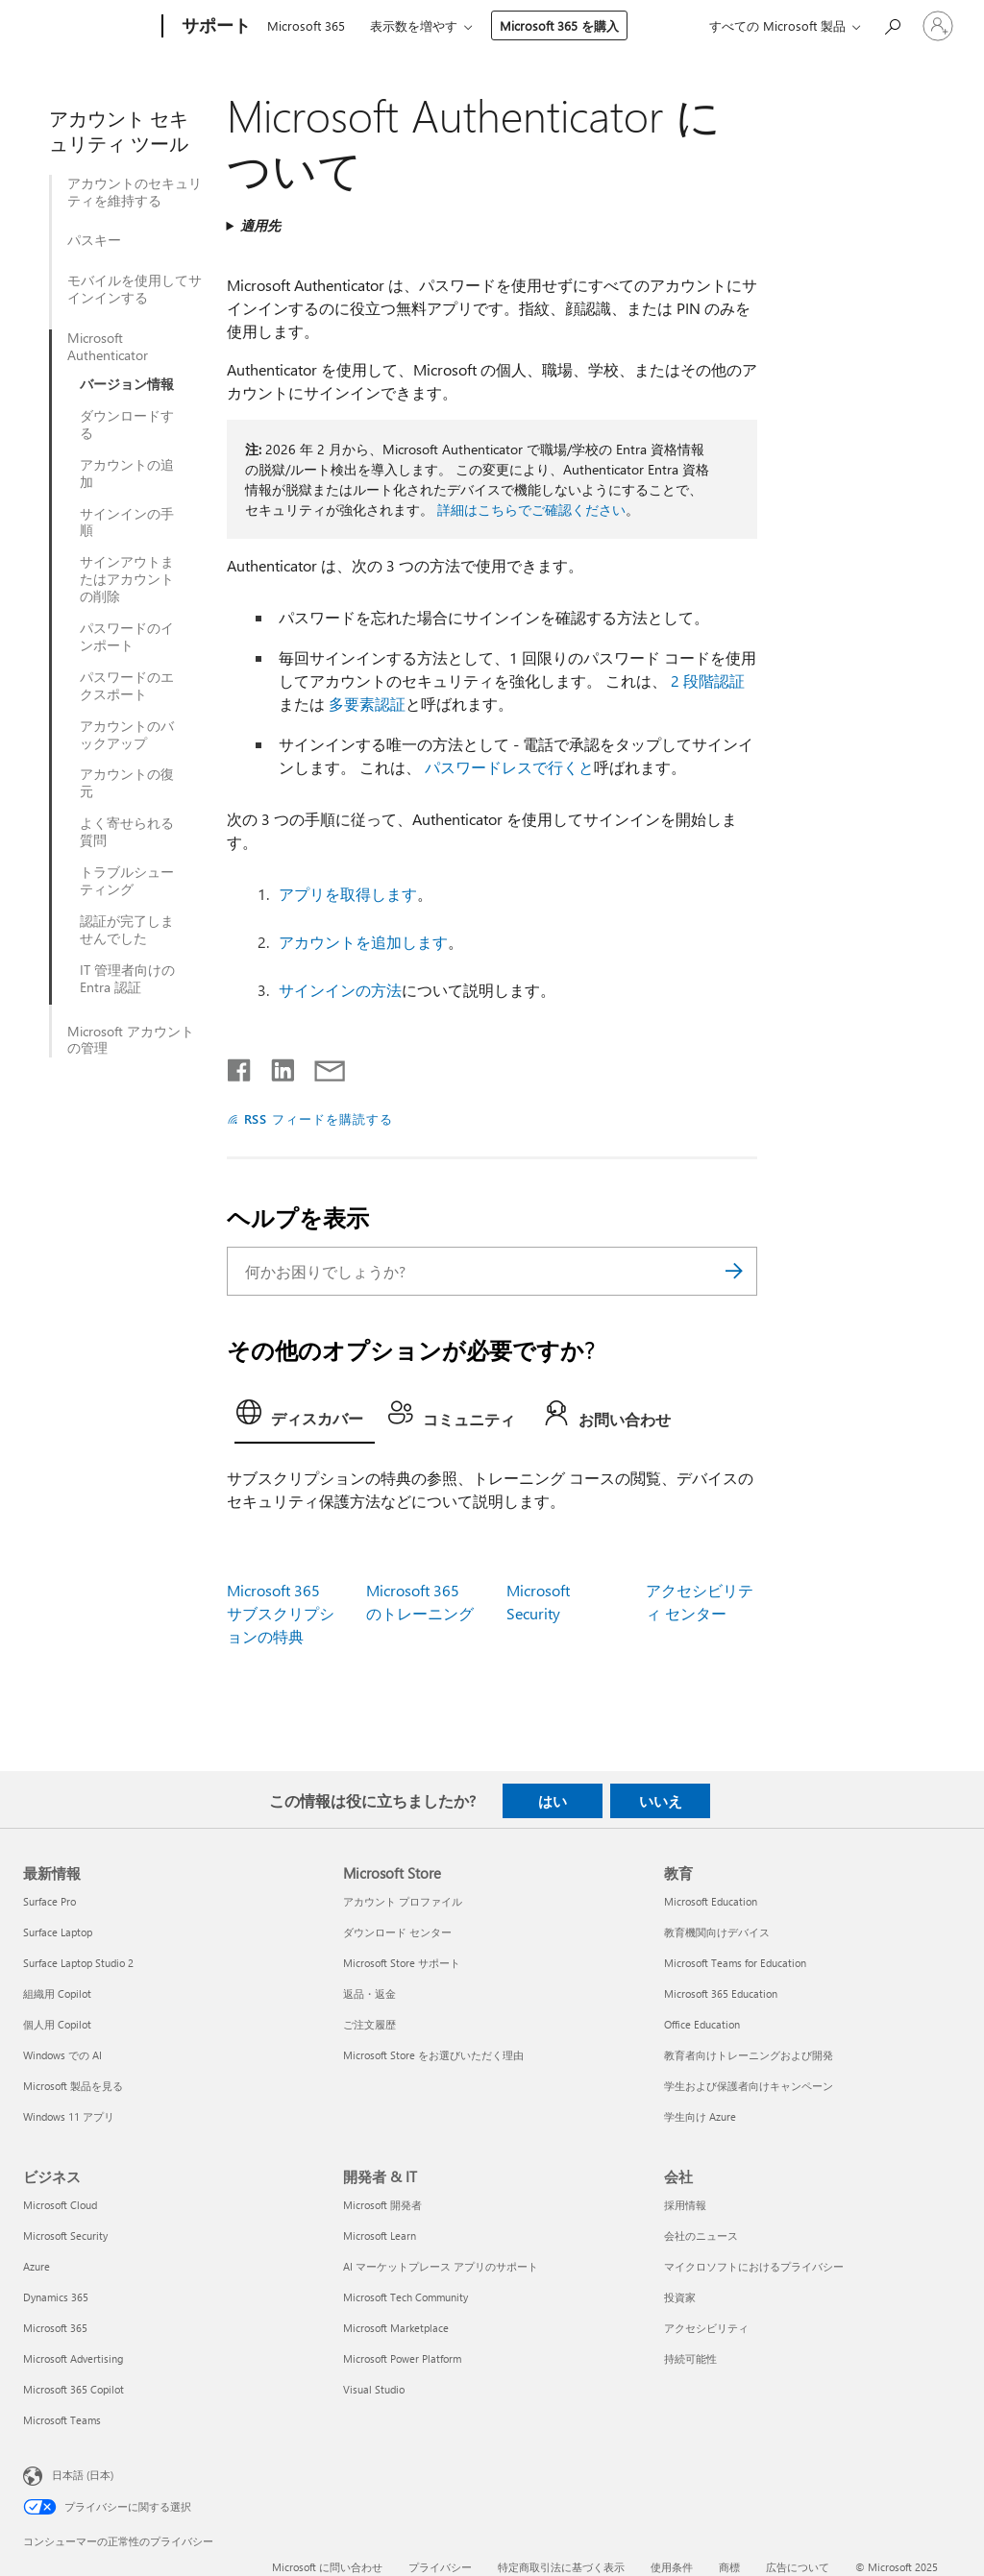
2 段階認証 (708, 680)
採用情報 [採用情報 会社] (685, 2205)
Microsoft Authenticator (107, 346)
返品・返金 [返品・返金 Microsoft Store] (369, 1993)
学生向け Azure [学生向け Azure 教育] (700, 2116)
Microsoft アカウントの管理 (130, 1040)
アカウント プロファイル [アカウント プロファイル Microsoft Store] (402, 1901)
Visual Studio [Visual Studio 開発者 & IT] (374, 2389)
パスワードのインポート (127, 637)
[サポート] (214, 27)
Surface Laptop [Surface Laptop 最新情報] (57, 1932)
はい (552, 1800)
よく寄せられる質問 (127, 831)
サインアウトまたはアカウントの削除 (127, 579)
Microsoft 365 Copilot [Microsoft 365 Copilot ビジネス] (73, 2389)
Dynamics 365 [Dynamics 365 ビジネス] (55, 2297)
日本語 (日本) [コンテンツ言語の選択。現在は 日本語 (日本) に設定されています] (82, 2474)
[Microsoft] (89, 27)
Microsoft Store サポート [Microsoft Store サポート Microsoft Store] (401, 1963)
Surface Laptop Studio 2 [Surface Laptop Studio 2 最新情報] (78, 1963)
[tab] (304, 1418)
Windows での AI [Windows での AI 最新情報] (62, 2055)
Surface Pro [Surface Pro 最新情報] (49, 1901)
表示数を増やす (413, 25)
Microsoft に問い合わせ (327, 2567)
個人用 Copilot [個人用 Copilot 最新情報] (57, 2024)
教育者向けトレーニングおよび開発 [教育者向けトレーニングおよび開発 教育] (748, 2055)
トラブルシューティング (127, 880)
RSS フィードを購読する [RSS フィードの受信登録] (319, 1118)
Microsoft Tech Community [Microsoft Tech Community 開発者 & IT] (405, 2297)
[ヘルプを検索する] (891, 24)
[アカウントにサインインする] (938, 26)
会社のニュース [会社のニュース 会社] (701, 2235)
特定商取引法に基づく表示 (561, 2567)
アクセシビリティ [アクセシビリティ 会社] (706, 2328)
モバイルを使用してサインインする (134, 289)
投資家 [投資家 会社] (680, 2297)
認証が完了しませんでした (127, 929)
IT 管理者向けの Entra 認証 (127, 978)
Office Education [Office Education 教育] (702, 2024)
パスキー (94, 240)
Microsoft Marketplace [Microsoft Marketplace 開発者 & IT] (396, 2328)
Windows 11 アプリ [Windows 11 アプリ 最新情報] (68, 2116)
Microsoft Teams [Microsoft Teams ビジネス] (62, 2420)
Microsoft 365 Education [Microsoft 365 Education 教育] (720, 1993)
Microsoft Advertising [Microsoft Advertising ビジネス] (73, 2358)
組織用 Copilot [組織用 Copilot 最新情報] (57, 1993)
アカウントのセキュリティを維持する (134, 192)
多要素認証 (367, 703)
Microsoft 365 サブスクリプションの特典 (280, 1613)
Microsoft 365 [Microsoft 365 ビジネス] (55, 2328)
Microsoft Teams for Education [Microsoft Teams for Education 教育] (735, 1963)
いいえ (660, 1800)
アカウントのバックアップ (127, 734)
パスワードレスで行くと (509, 767)
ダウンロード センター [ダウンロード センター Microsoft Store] (397, 1932)
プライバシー (440, 2567)
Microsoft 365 (306, 25)
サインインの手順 (127, 522)
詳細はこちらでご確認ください (531, 509)
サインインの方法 (340, 990)
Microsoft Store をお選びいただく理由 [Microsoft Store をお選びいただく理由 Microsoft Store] (433, 2055)
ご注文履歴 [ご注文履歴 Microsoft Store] (369, 2024)
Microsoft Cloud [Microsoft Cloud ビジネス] (60, 2205)
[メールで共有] (321, 1066)
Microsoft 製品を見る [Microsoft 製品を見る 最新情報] (73, 2085)
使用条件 (672, 2567)
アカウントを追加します (363, 942)
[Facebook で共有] (240, 1066)
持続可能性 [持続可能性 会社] (690, 2358)
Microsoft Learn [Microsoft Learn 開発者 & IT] (379, 2235)
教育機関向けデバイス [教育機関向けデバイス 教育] (717, 1932)
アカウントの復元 (127, 783)
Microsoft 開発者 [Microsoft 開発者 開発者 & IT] (382, 2205)
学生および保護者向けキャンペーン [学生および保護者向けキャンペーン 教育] (748, 2085)
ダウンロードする (127, 424)
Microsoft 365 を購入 (559, 25)
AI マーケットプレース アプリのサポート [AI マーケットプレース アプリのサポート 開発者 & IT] (440, 2266)
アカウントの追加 (127, 473)
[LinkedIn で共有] (275, 1066)
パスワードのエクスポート (127, 685)
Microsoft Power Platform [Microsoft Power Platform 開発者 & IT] (402, 2358)
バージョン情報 (127, 384)
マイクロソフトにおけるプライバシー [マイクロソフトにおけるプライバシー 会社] (754, 2266)
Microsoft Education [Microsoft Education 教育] (710, 1901)
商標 (729, 2567)
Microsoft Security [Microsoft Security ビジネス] (65, 2235)
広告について (797, 2567)
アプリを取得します (348, 894)
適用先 (260, 225)
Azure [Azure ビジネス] (36, 2266)
